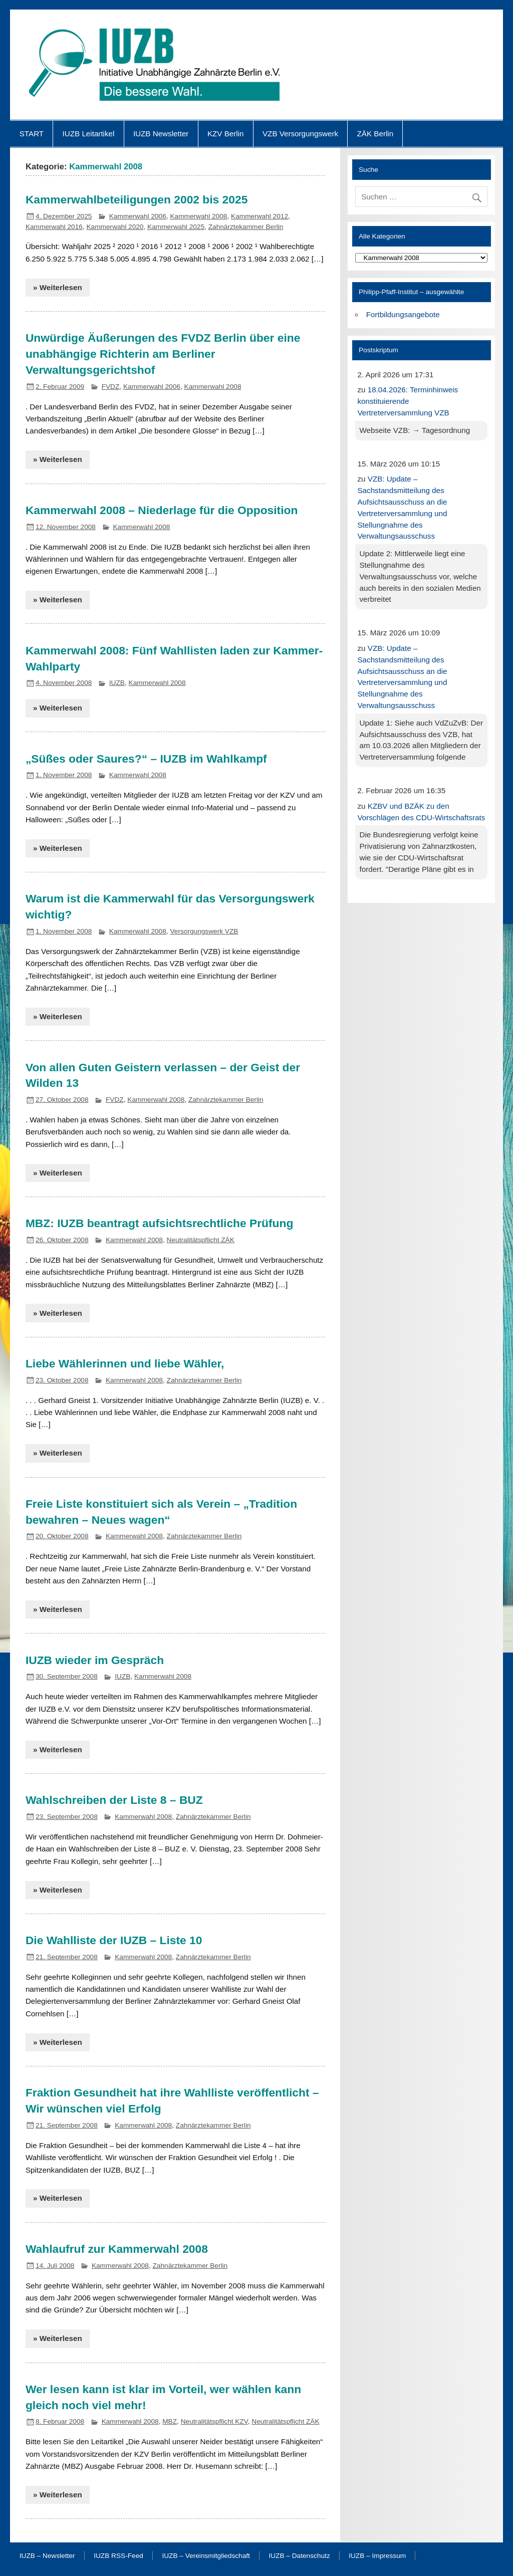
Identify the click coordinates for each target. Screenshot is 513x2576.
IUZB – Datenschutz (299, 2555)
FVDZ (111, 386)
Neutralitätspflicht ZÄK (200, 1240)
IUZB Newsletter (161, 133)
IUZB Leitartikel (89, 133)
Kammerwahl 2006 (137, 216)
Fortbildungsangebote (403, 314)
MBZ (169, 2421)
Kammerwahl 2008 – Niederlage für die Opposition (162, 510)
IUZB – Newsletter (47, 2555)
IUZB (117, 682)
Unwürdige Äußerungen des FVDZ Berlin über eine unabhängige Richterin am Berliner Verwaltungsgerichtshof (163, 353)
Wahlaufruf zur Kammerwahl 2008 (117, 2248)
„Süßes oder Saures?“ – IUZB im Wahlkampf (146, 758)
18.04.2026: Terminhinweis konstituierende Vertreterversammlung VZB (407, 401)
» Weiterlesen (57, 287)
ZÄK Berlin (375, 133)
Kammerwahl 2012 (259, 216)
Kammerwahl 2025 (175, 226)
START (32, 133)
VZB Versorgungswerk (300, 133)
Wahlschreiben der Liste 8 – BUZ (114, 1799)
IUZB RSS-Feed (118, 2555)
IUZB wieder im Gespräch (95, 1660)
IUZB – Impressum (377, 2555)
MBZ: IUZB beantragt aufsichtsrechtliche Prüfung (160, 1223)
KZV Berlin (225, 133)
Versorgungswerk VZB (204, 931)
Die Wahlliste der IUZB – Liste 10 (114, 1940)
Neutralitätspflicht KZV (214, 2421)
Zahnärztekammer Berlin (246, 226)
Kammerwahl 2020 (114, 226)
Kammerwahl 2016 (54, 226)
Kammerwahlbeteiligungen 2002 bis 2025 (136, 199)
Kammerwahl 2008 (198, 216)
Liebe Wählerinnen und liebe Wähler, (125, 1363)
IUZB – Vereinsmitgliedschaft (206, 2555)
